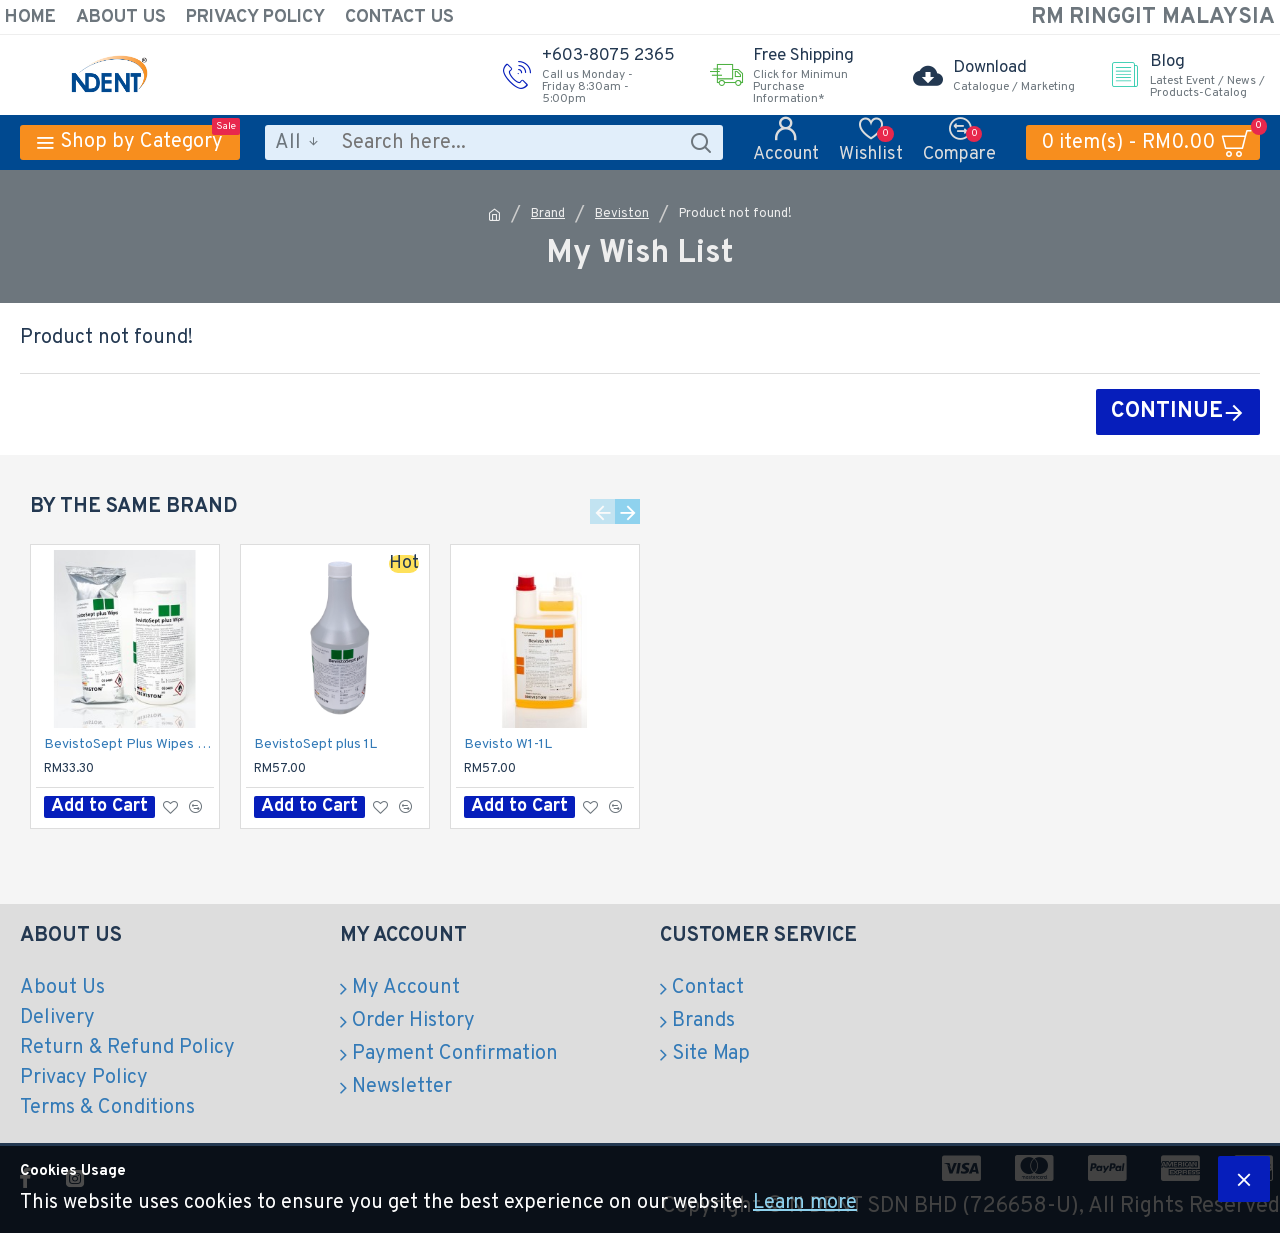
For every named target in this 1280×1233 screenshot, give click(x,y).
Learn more (805, 1203)
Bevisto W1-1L (508, 744)
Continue (1167, 411)
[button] (602, 511)
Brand (548, 214)
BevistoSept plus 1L (315, 744)
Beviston (622, 214)
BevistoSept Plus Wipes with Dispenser (129, 744)
